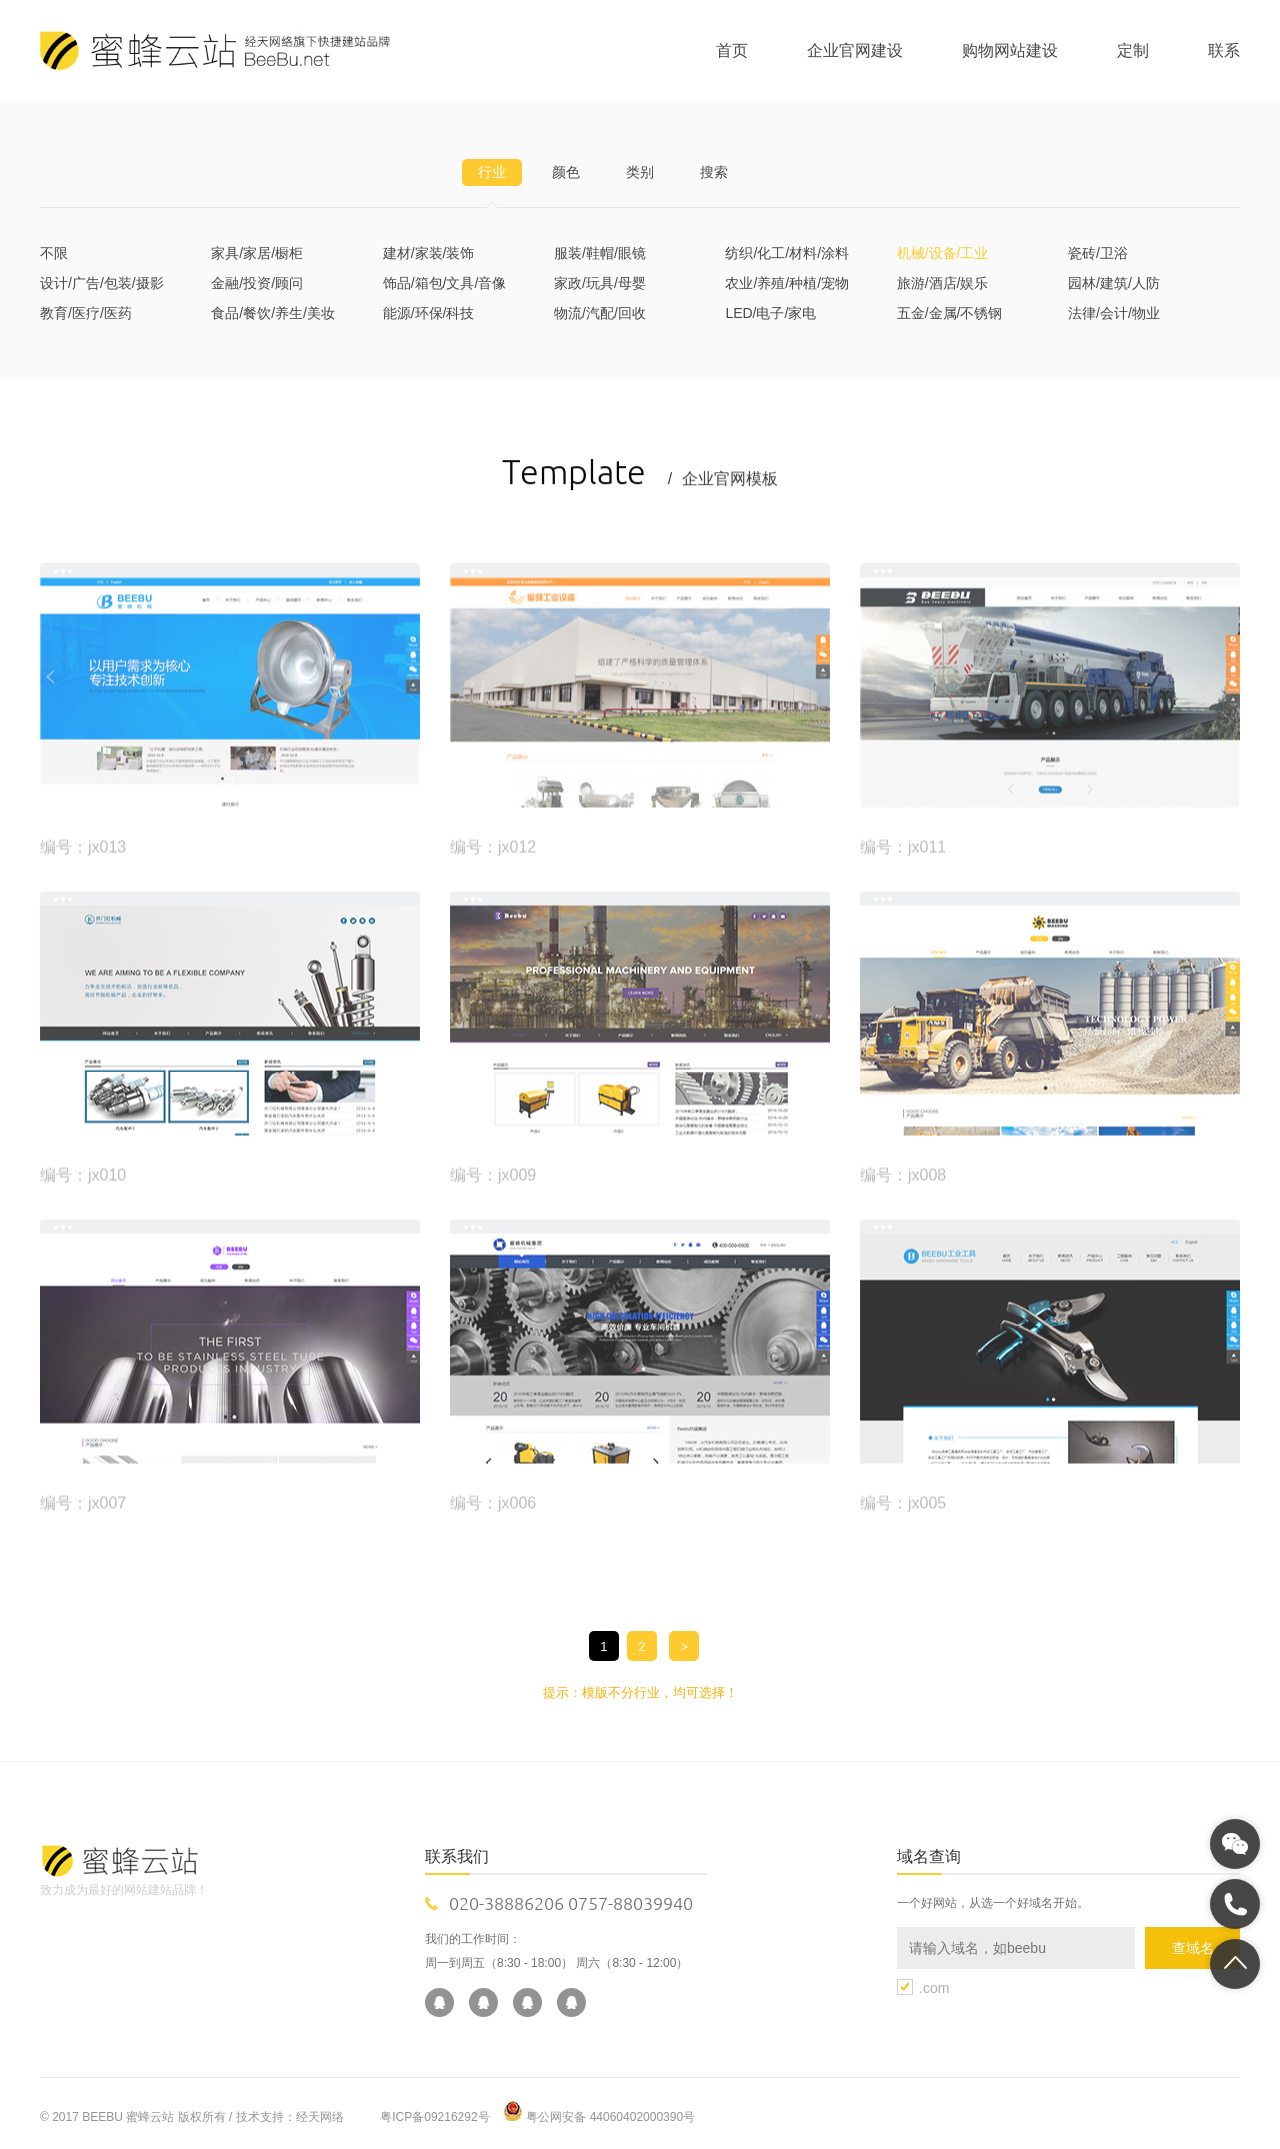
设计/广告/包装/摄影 (102, 283)
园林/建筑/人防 (1114, 283)
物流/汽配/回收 (600, 313)
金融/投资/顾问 (257, 283)
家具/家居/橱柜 (257, 253)
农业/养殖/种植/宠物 (787, 283)
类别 (640, 172)
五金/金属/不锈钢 (950, 313)
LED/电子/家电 (770, 313)
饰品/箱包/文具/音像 (445, 283)
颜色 (566, 172)
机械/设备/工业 (943, 253)
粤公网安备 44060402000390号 (610, 2117)
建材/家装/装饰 (429, 253)
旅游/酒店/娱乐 (943, 283)
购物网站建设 (1010, 50)
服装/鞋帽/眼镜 (600, 253)
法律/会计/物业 (1114, 313)
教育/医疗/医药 (86, 313)
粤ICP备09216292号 (434, 2117)
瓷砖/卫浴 (1098, 253)
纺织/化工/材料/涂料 (787, 253)
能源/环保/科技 (429, 313)
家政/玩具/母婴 (600, 283)
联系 (1224, 50)
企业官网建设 (855, 50)
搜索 (714, 172)
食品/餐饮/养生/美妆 (273, 313)
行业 (492, 172)
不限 (54, 253)
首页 (732, 50)
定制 (1133, 50)
